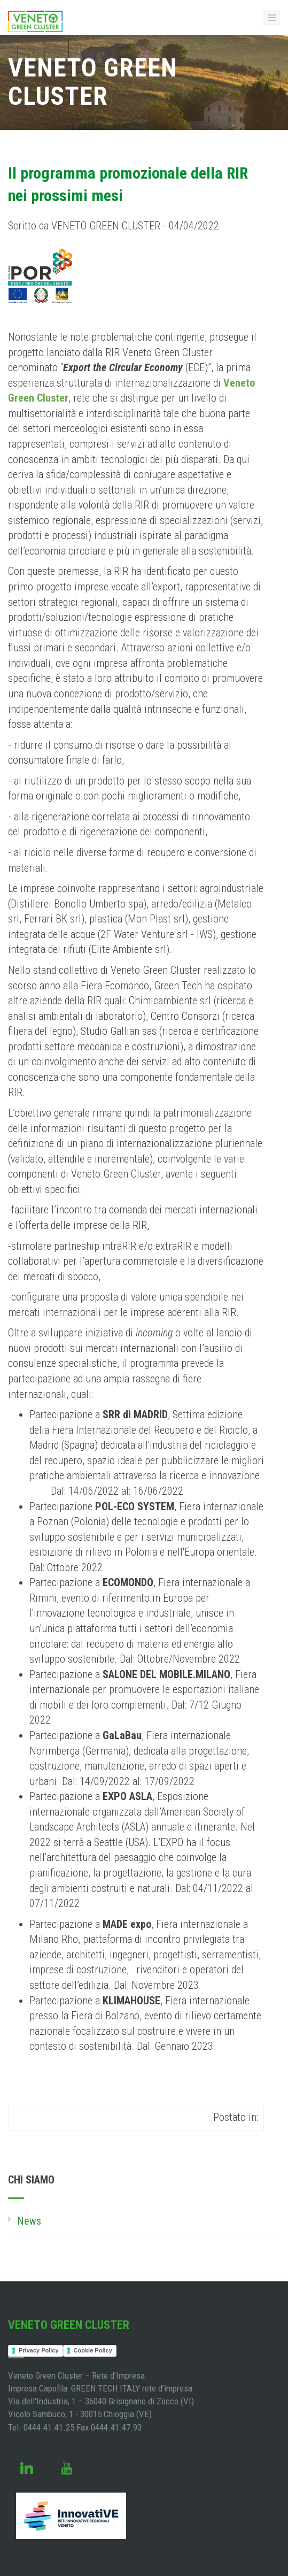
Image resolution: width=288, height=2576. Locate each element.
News (29, 2220)
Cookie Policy (93, 2350)
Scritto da (113, 225)
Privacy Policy (39, 2350)
